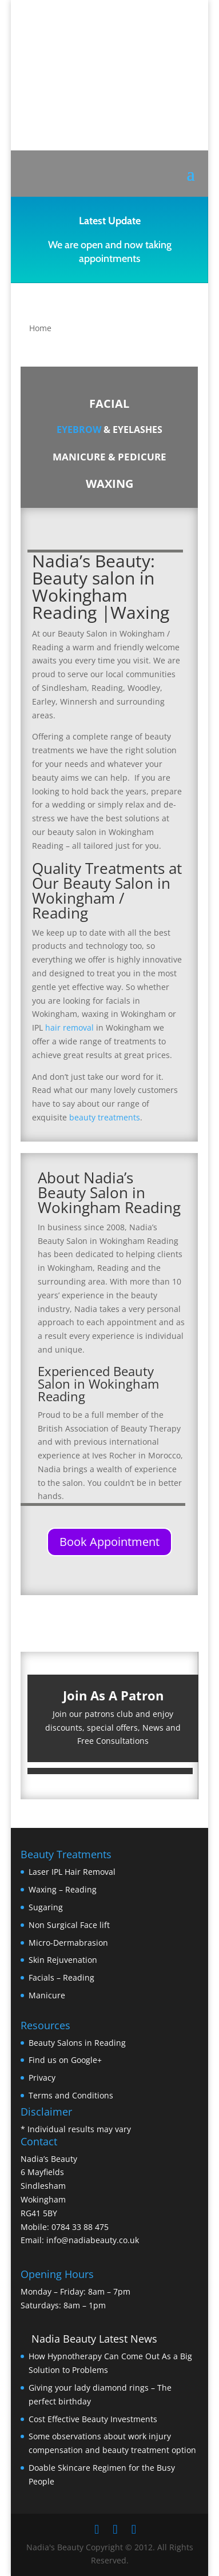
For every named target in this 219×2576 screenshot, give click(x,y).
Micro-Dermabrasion (68, 1942)
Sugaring (46, 1907)
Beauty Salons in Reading (77, 2042)
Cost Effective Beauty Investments (93, 2419)
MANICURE (79, 456)
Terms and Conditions (71, 2095)
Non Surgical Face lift (69, 1924)
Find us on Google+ (65, 2059)
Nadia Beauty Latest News (94, 2339)
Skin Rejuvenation (63, 1959)
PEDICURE (142, 456)
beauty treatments (104, 1117)
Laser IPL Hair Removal (72, 1871)
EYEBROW (79, 429)
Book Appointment (109, 1541)
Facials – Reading (61, 1977)
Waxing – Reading (63, 1889)
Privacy (42, 2077)
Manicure (47, 1995)
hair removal (69, 1027)
